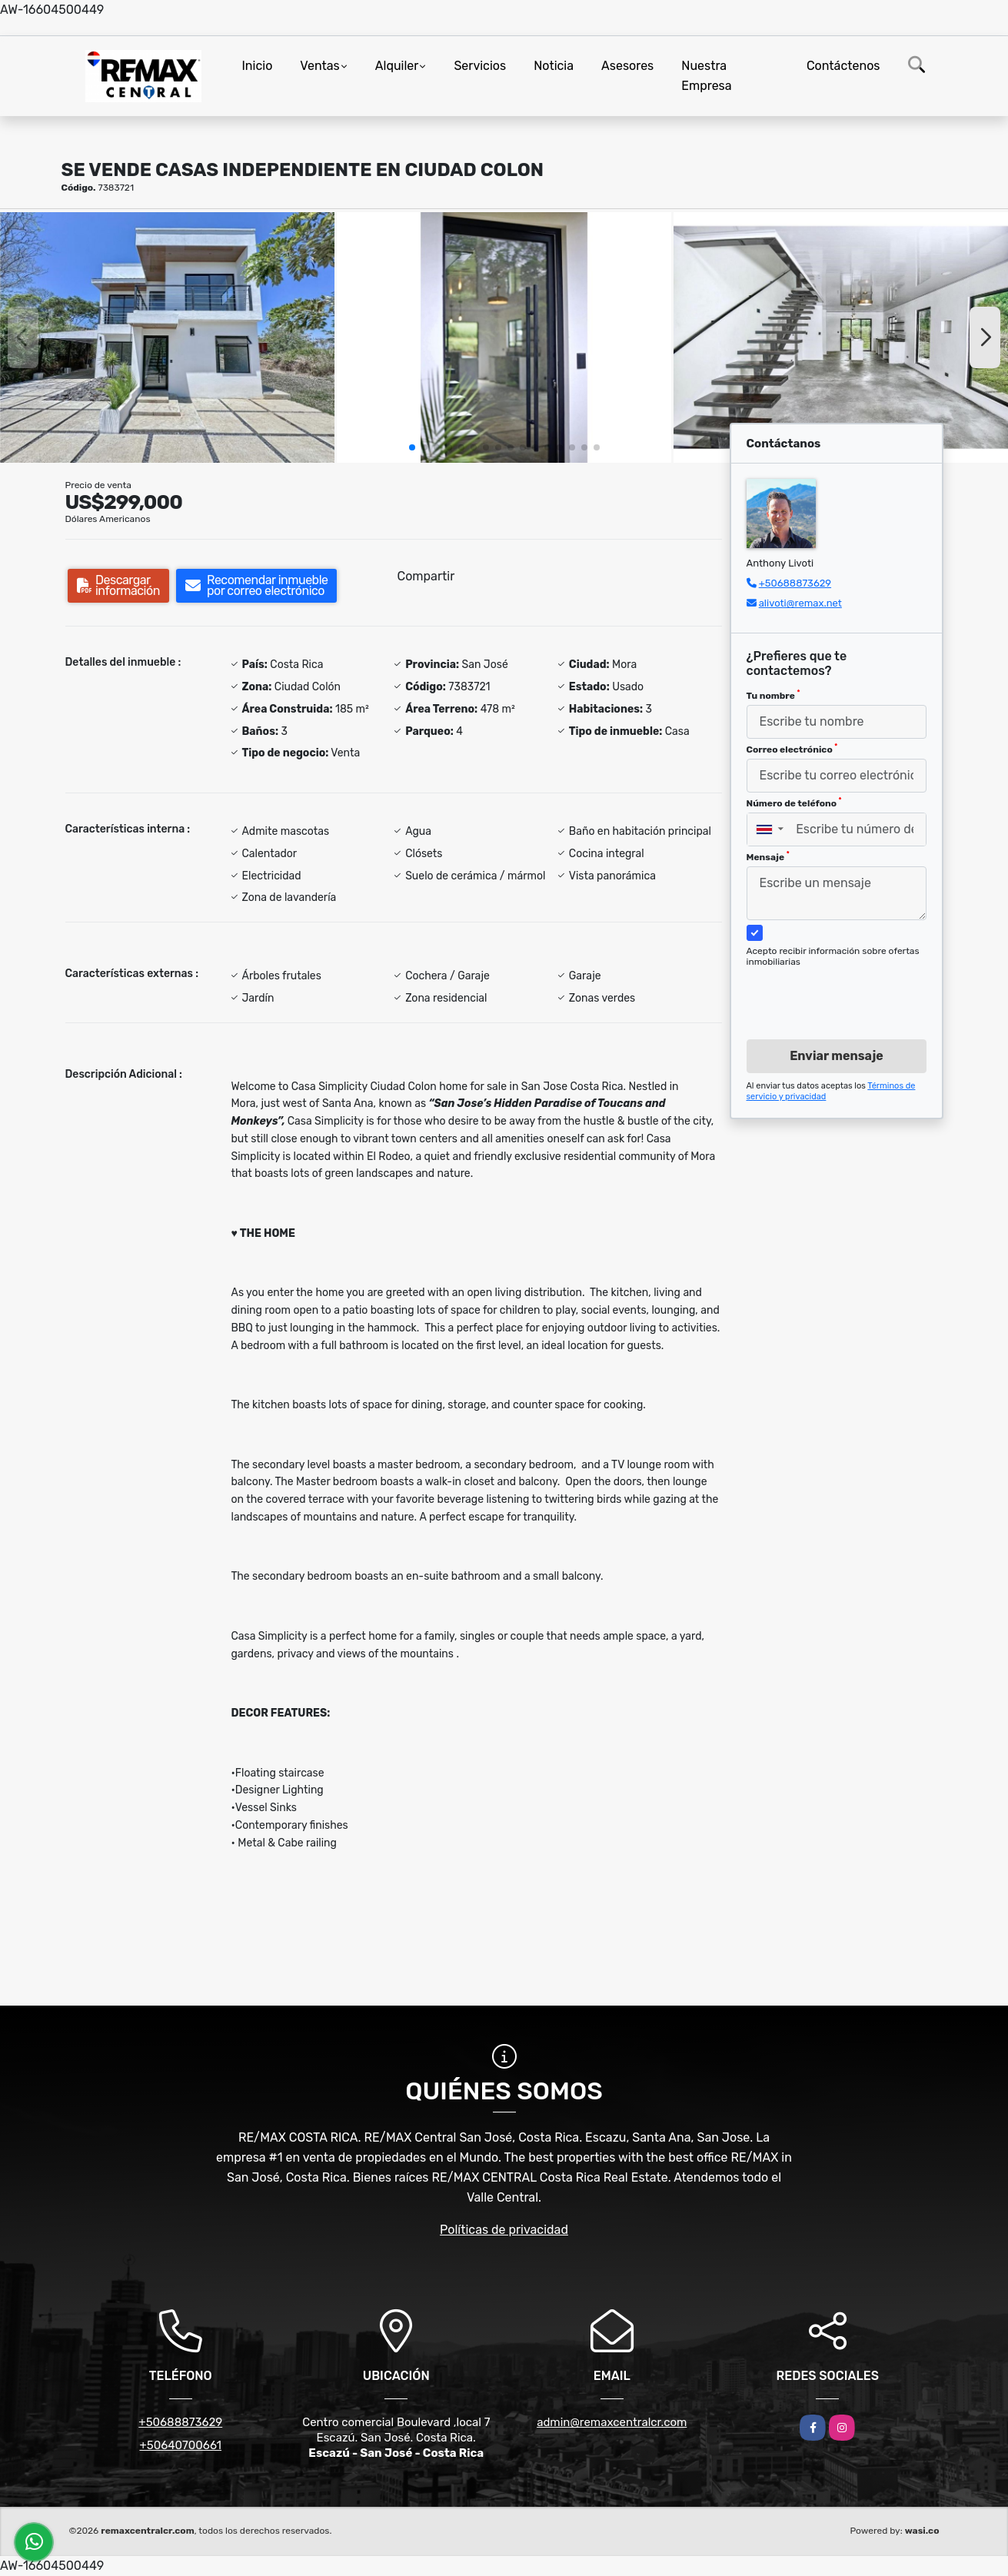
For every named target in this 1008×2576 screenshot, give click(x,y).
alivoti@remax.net (800, 603)
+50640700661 (180, 2445)
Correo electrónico (792, 749)
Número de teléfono (794, 802)
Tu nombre (773, 695)
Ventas (319, 65)
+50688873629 (795, 583)
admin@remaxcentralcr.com (612, 2422)
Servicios (480, 65)
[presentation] (831, 988)
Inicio (257, 65)
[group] (167, 337)
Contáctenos (843, 65)
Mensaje (768, 856)
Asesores (627, 65)
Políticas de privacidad (504, 2229)
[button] (412, 447)
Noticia (554, 65)
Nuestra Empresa (706, 75)
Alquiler (397, 65)
